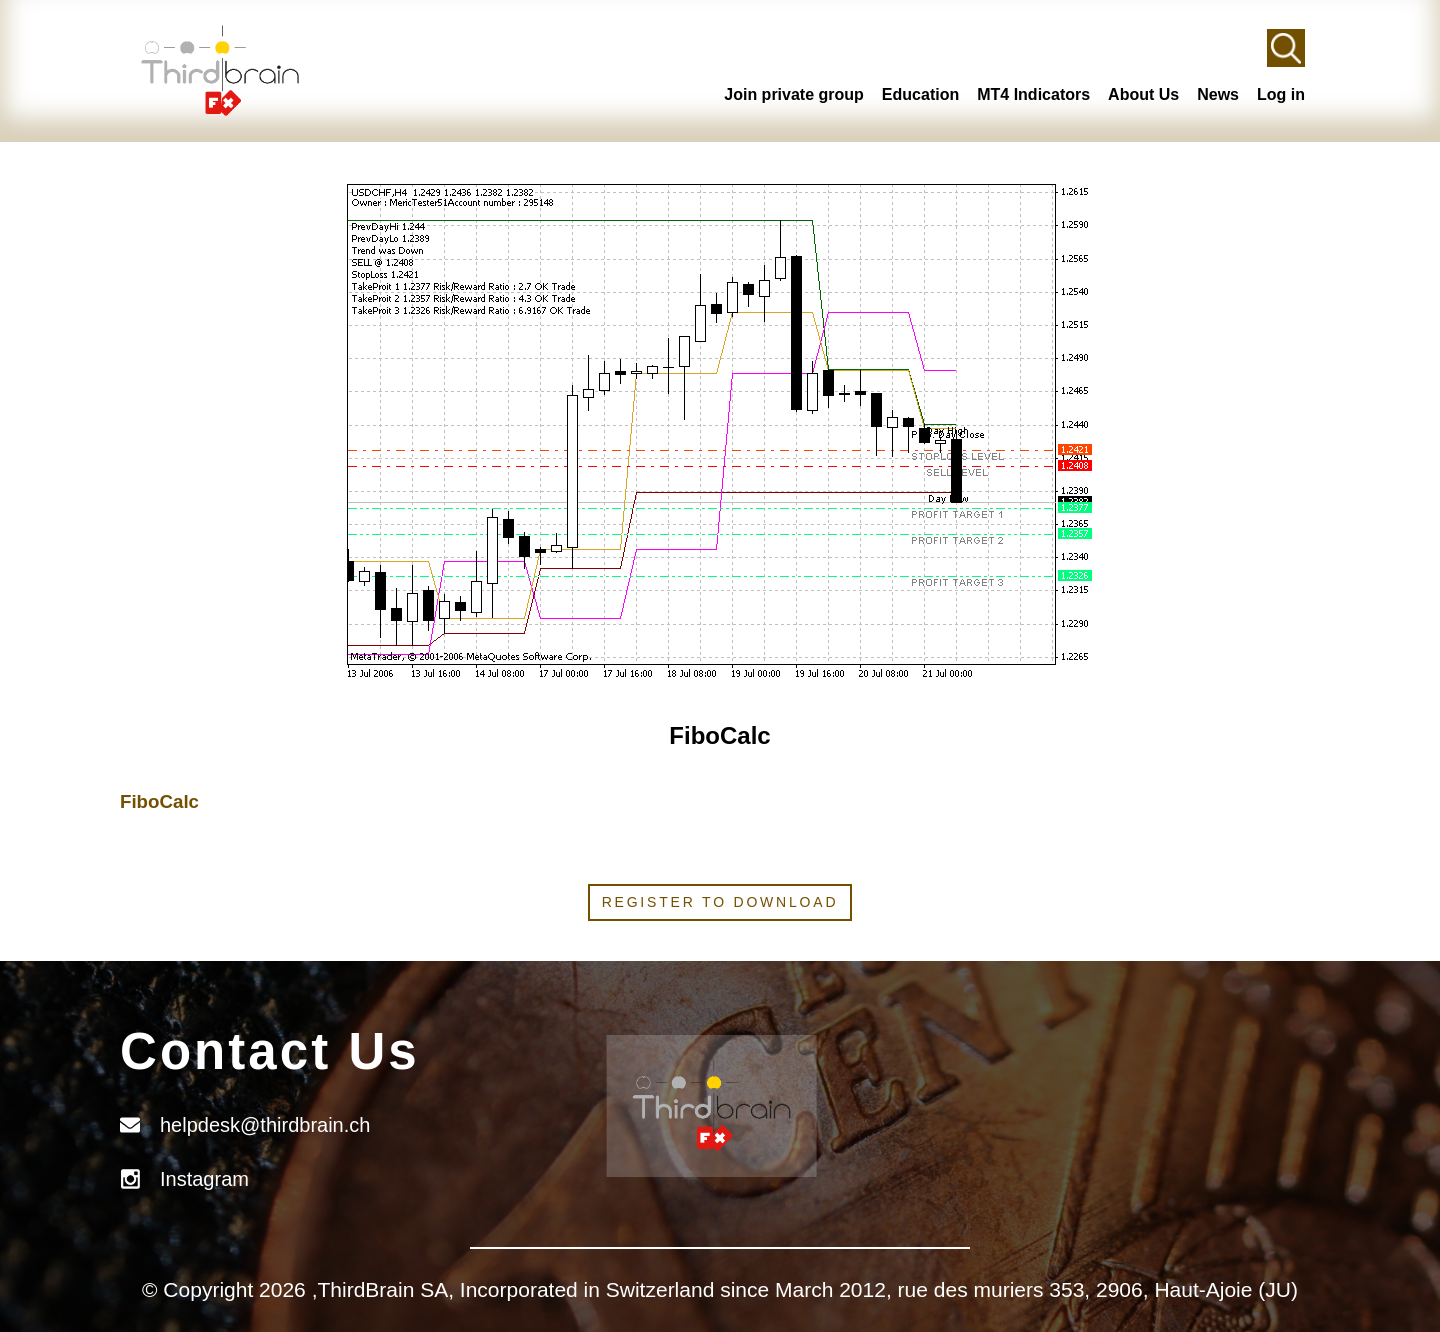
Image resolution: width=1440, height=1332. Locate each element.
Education (920, 94)
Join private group (794, 94)
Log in (1281, 94)
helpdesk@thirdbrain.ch (265, 1125)
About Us (1143, 94)
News (1218, 94)
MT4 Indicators (1033, 94)
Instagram (204, 1179)
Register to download (720, 902)
